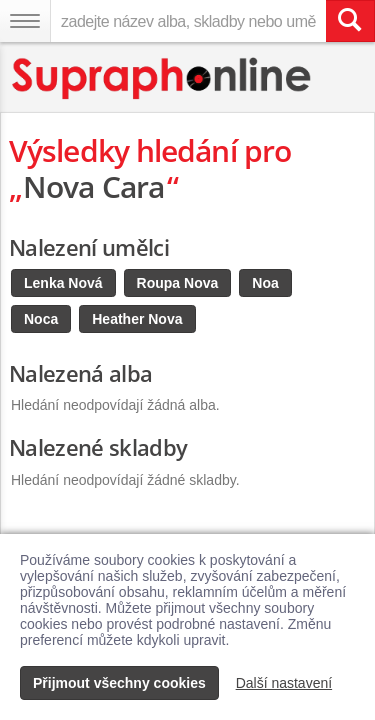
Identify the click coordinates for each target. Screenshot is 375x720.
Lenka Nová (63, 283)
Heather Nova (137, 319)
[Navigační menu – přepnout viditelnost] (25, 21)
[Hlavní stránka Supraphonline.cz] (162, 78)
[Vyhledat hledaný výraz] (350, 21)
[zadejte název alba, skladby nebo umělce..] (188, 21)
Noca (41, 319)
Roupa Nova (178, 283)
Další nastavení (284, 683)
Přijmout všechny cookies (119, 683)
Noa (265, 283)
